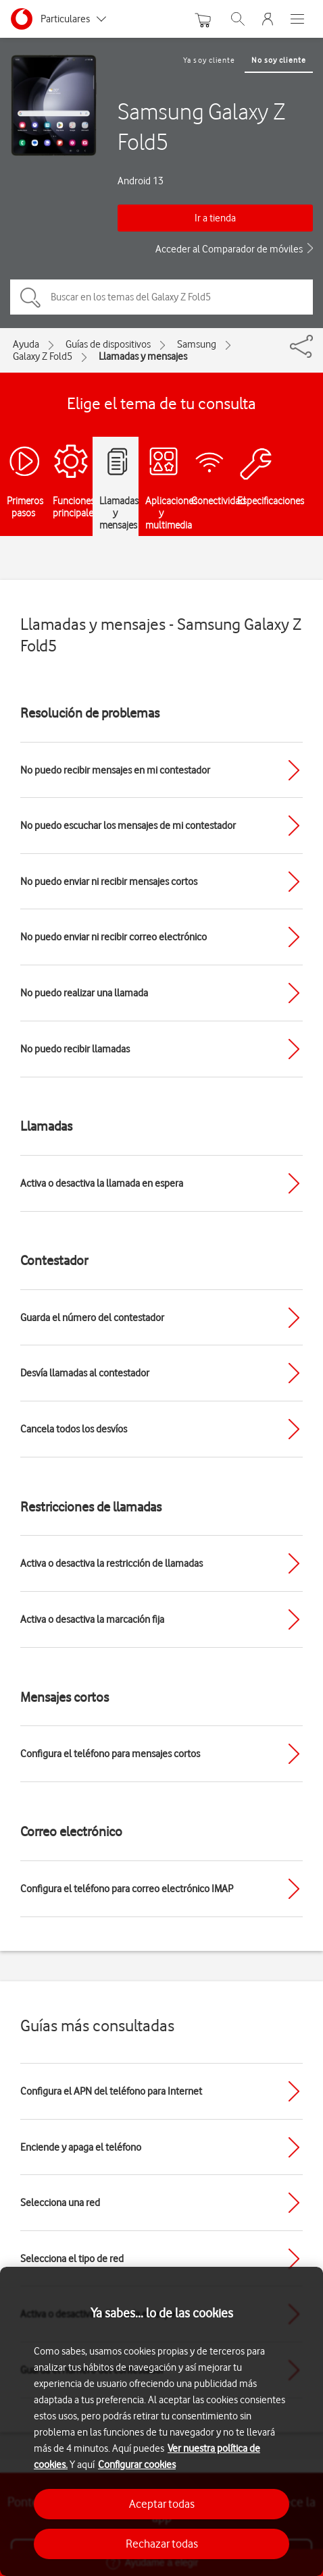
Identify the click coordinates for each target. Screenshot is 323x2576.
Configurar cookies (137, 2465)
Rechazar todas (162, 2543)
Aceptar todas (162, 2504)
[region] (161, 2421)
